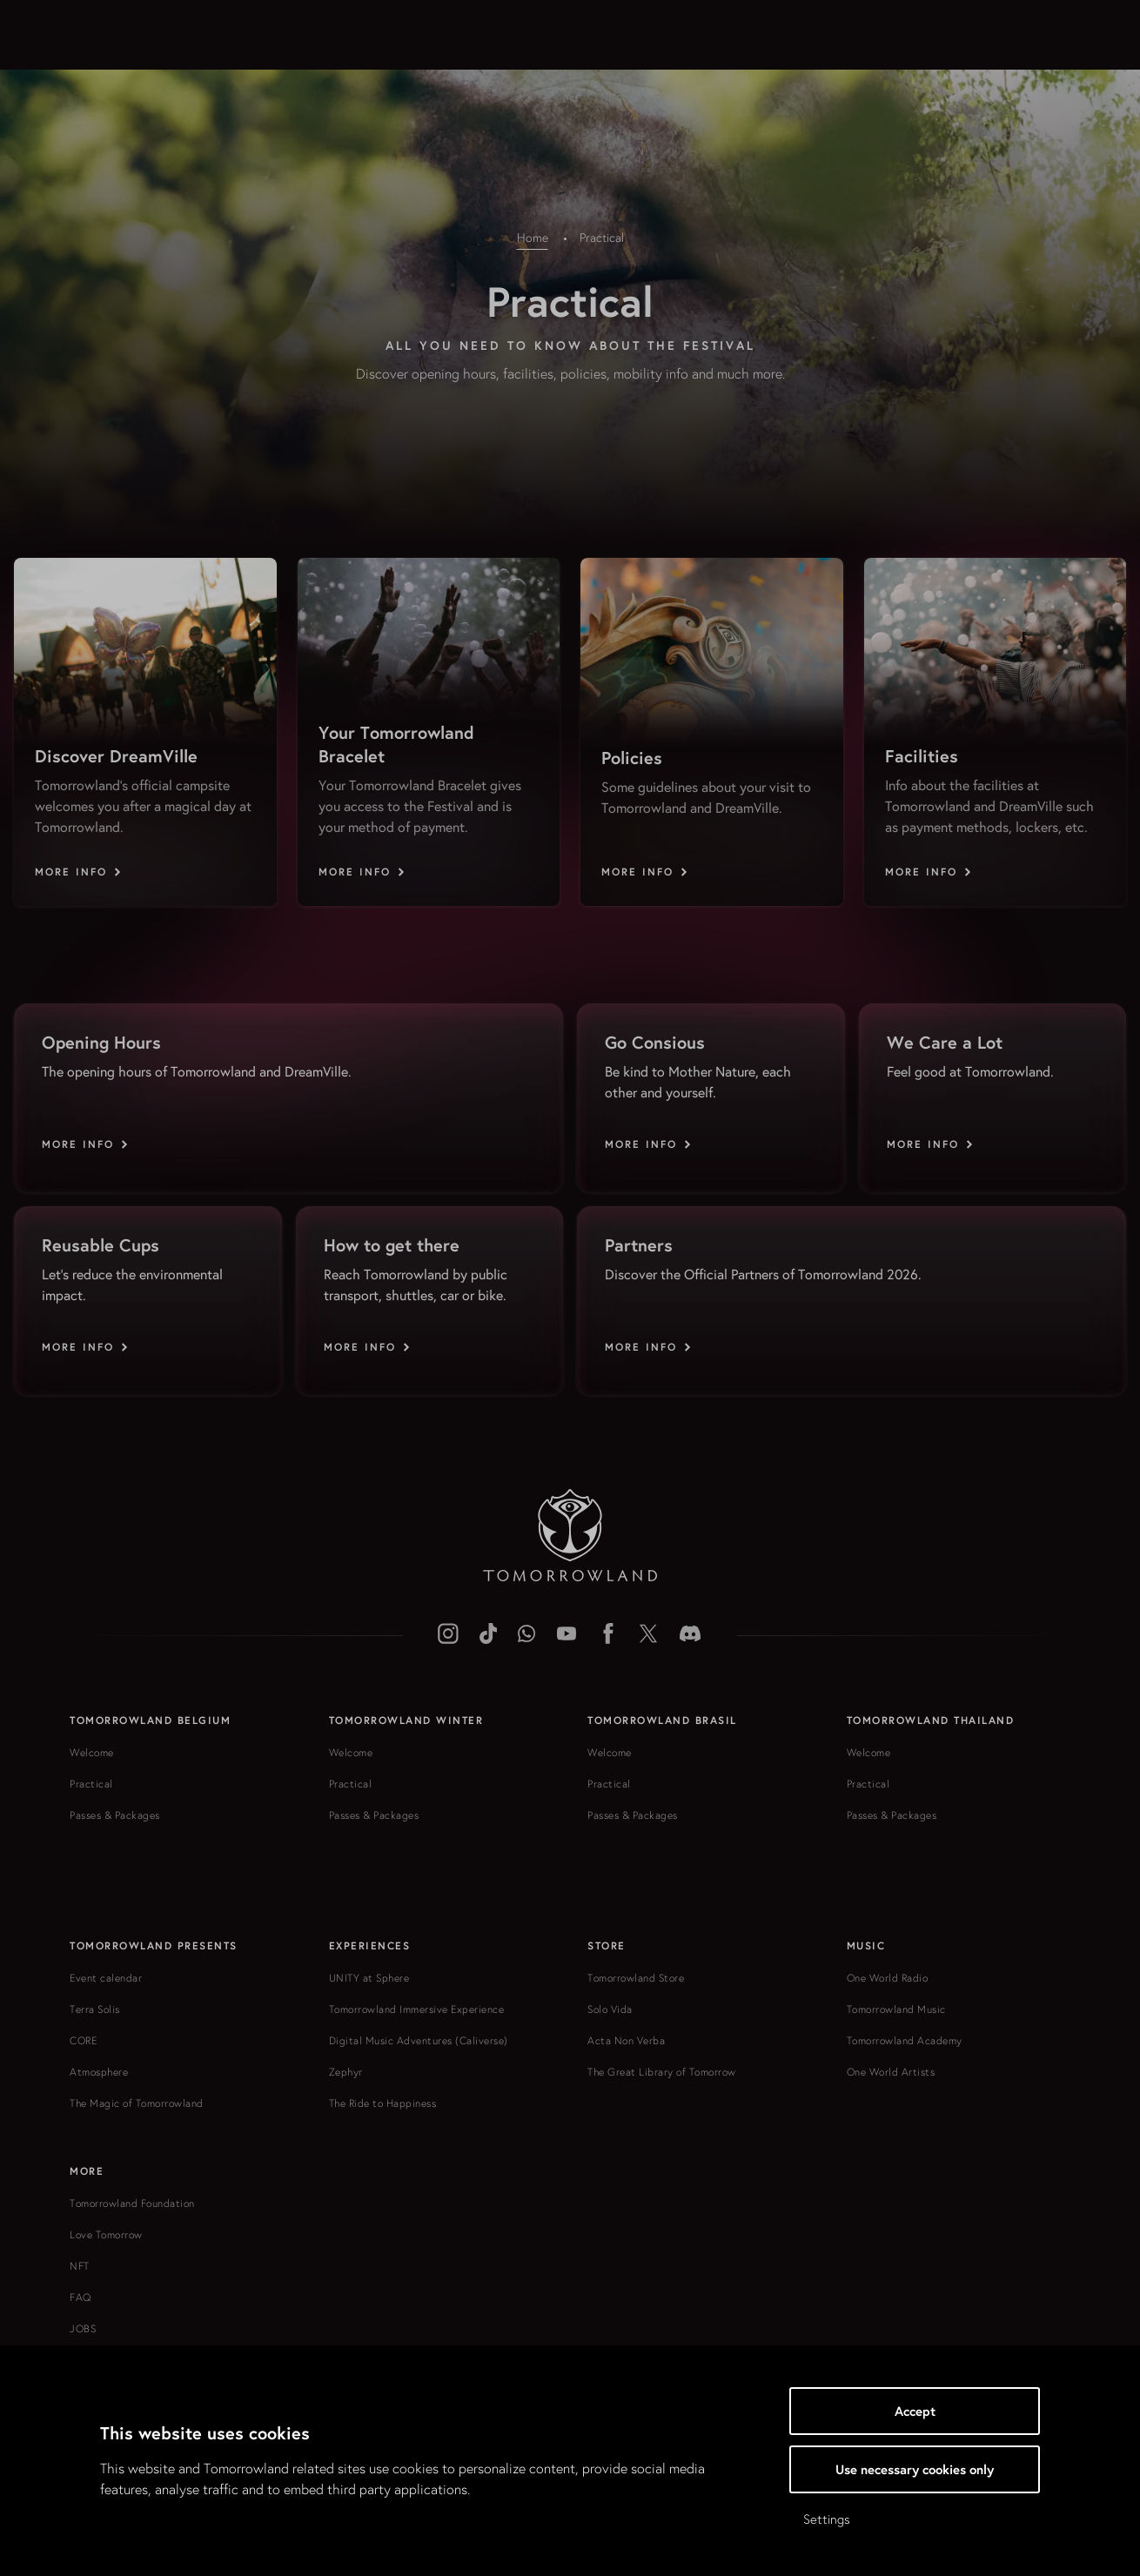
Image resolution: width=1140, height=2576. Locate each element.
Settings (826, 2519)
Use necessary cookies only (914, 2469)
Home (532, 237)
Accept (915, 2411)
